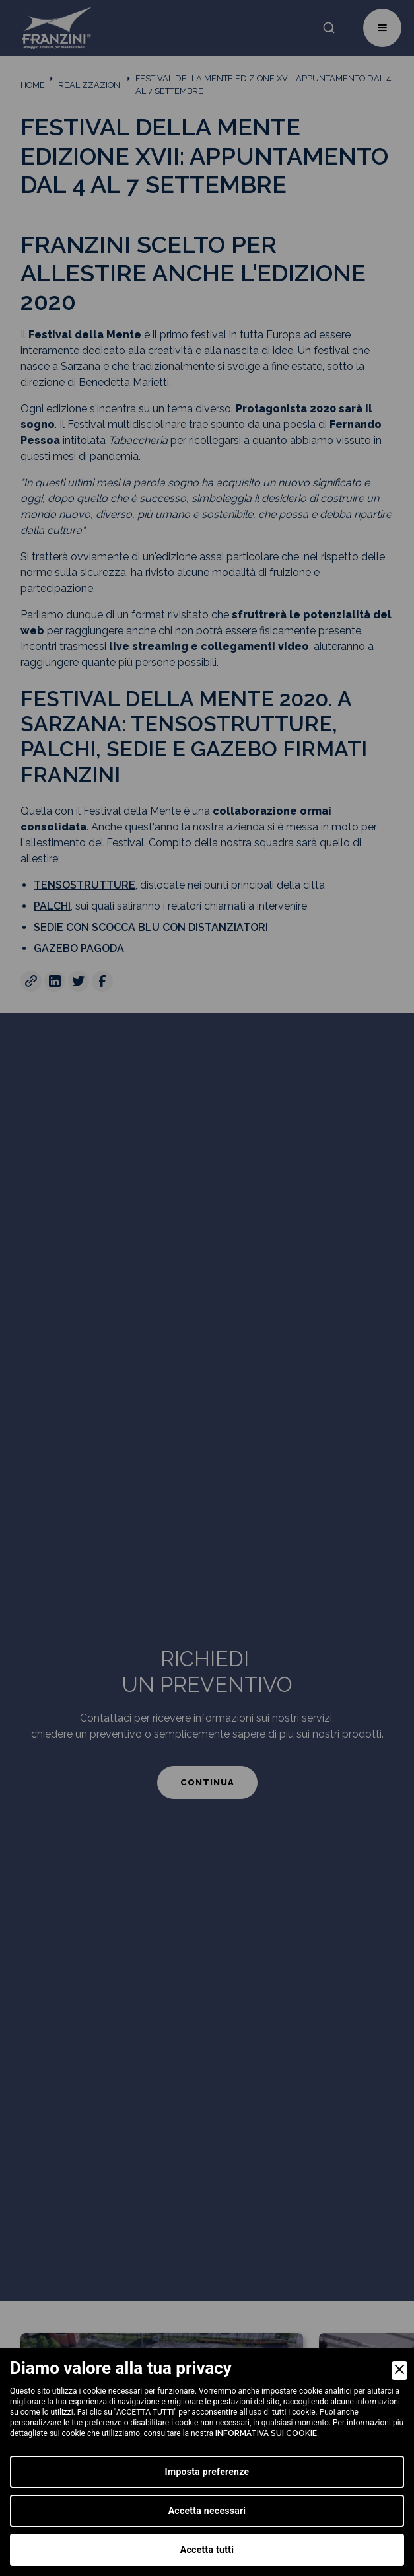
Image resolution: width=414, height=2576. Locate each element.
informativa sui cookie (266, 2433)
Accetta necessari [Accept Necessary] (207, 2510)
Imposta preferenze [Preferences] (207, 2471)
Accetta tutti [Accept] (207, 2549)
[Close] (399, 2370)
